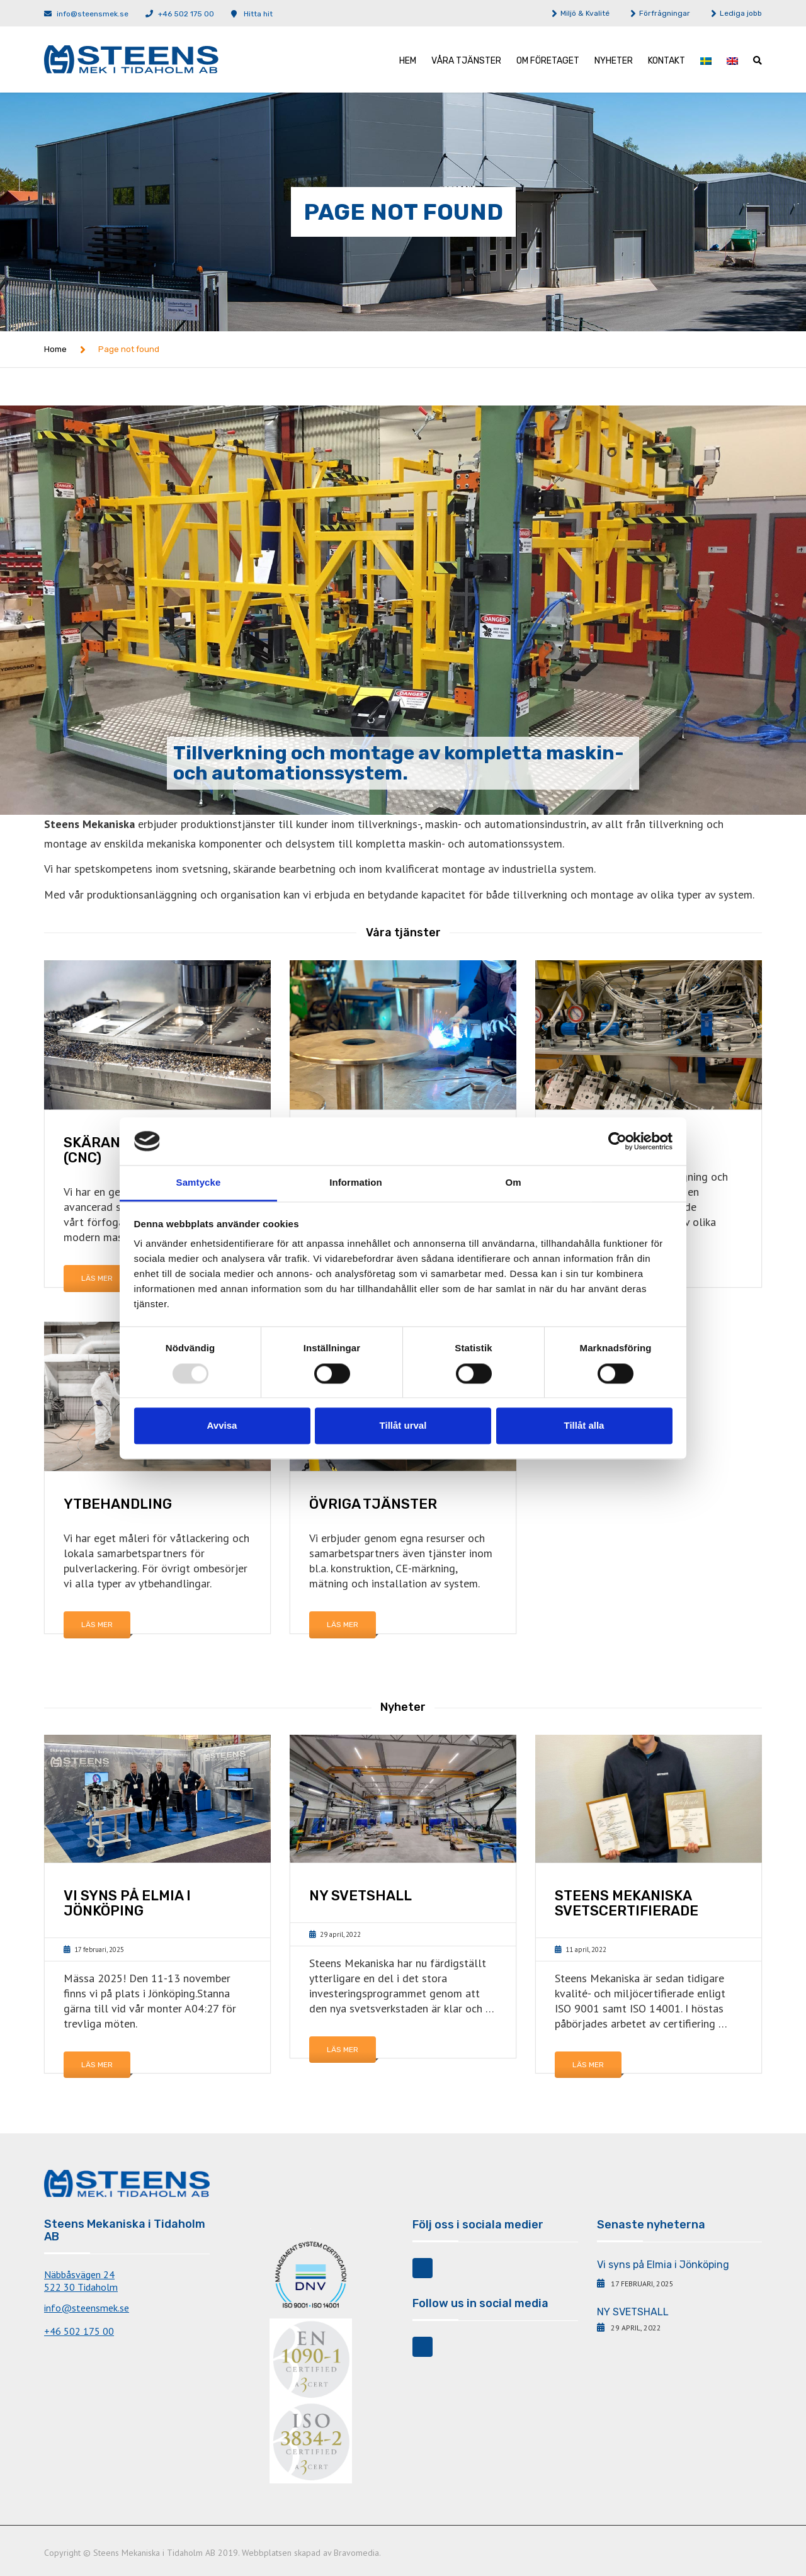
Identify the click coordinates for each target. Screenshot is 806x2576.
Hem (407, 60)
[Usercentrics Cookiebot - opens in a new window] (617, 1141)
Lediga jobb (741, 13)
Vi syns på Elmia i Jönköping (663, 2265)
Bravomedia (356, 2552)
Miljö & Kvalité (585, 13)
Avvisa (222, 1426)
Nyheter (613, 60)
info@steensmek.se (92, 13)
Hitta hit (258, 13)
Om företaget (547, 60)
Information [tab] (355, 1182)
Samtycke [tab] (198, 1182)
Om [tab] (513, 1182)
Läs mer (97, 1278)
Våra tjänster (466, 60)
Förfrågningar (664, 13)
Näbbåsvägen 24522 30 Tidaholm (81, 2280)
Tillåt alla (584, 1426)
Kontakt (666, 60)
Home (55, 349)
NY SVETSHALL (633, 2312)
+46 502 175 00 (186, 13)
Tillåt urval (403, 1426)
